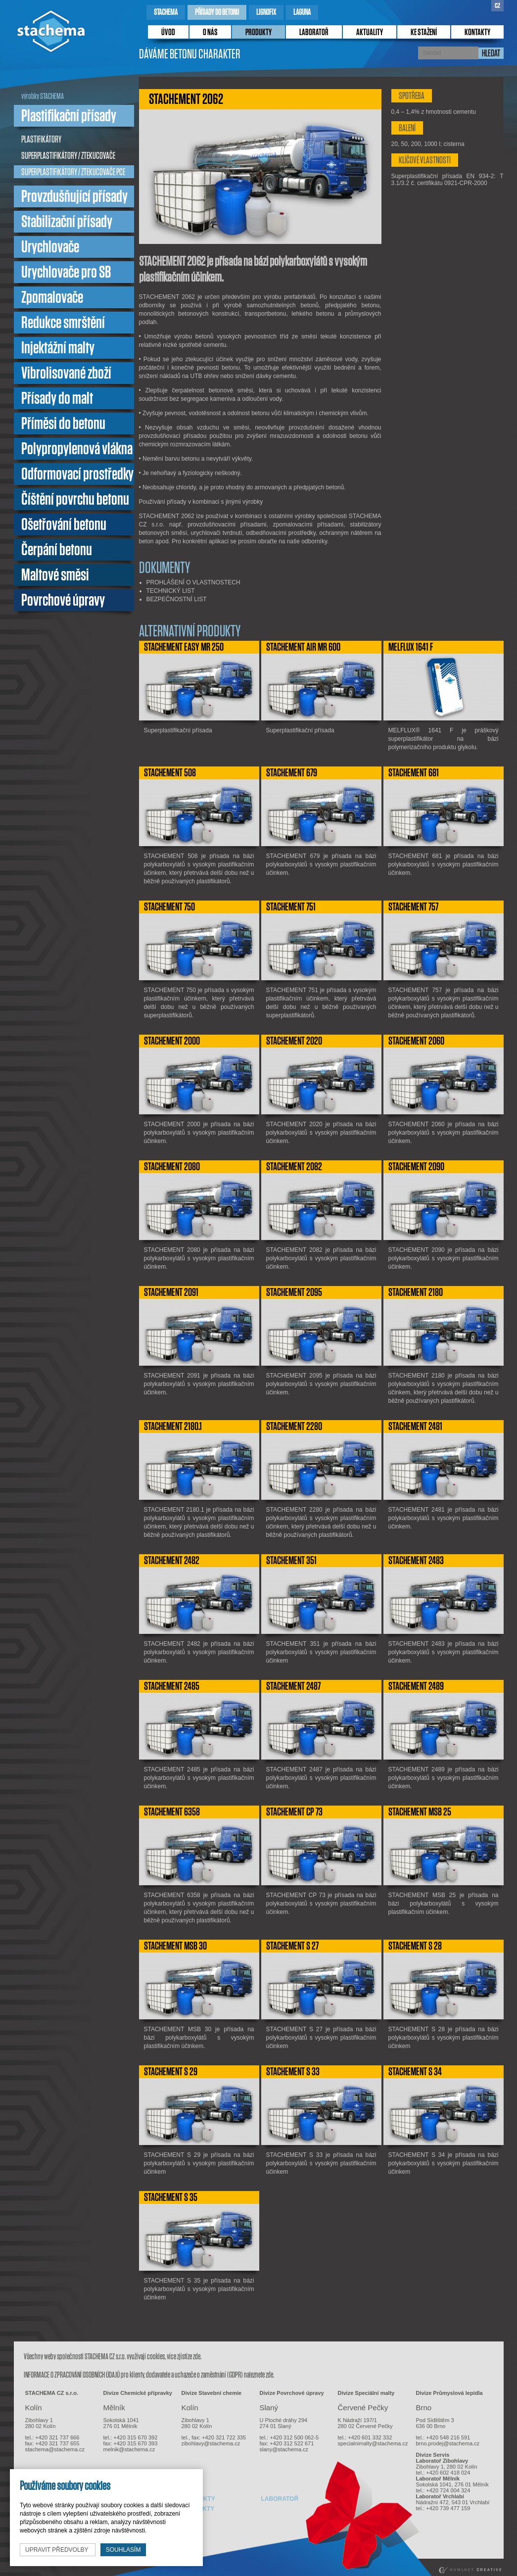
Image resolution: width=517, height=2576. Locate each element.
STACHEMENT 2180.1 (173, 1426)
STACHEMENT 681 (413, 772)
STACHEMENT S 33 (293, 2071)
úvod (168, 32)
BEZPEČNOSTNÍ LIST (176, 599)
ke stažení (424, 32)
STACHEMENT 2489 (416, 1686)
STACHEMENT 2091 (171, 1292)
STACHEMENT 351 (291, 1560)
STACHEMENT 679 (291, 772)
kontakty (477, 32)
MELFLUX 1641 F (410, 647)
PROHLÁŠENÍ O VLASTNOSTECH (193, 582)
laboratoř (314, 32)
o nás (210, 32)
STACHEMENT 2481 (415, 1426)
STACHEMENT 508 (170, 772)
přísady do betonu (217, 12)
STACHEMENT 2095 (294, 1292)
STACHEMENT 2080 (172, 1166)
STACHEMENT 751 (291, 907)
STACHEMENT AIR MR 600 (303, 647)
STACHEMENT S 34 (415, 2071)
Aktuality (369, 32)
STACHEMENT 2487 (293, 1686)
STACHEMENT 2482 (171, 1560)
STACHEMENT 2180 (415, 1292)
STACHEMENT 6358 (172, 1812)
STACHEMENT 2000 (172, 1041)
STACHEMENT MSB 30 (175, 1946)
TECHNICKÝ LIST (170, 590)
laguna (302, 12)
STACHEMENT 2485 (171, 1686)
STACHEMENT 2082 (294, 1166)
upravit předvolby (57, 2549)
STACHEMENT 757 (413, 907)
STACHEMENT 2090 (416, 1166)
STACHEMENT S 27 (292, 1946)
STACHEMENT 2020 (294, 1041)
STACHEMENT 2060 (416, 1041)
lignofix (266, 12)
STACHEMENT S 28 (415, 1946)
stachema (166, 12)
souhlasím (123, 2549)
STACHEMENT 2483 (416, 1560)
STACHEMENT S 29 (170, 2071)
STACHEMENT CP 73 (294, 1812)
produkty (258, 32)
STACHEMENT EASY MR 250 (184, 647)
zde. (197, 2356)
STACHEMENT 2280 (294, 1426)
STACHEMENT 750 (169, 907)
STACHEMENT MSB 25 (419, 1812)
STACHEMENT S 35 (170, 2197)
